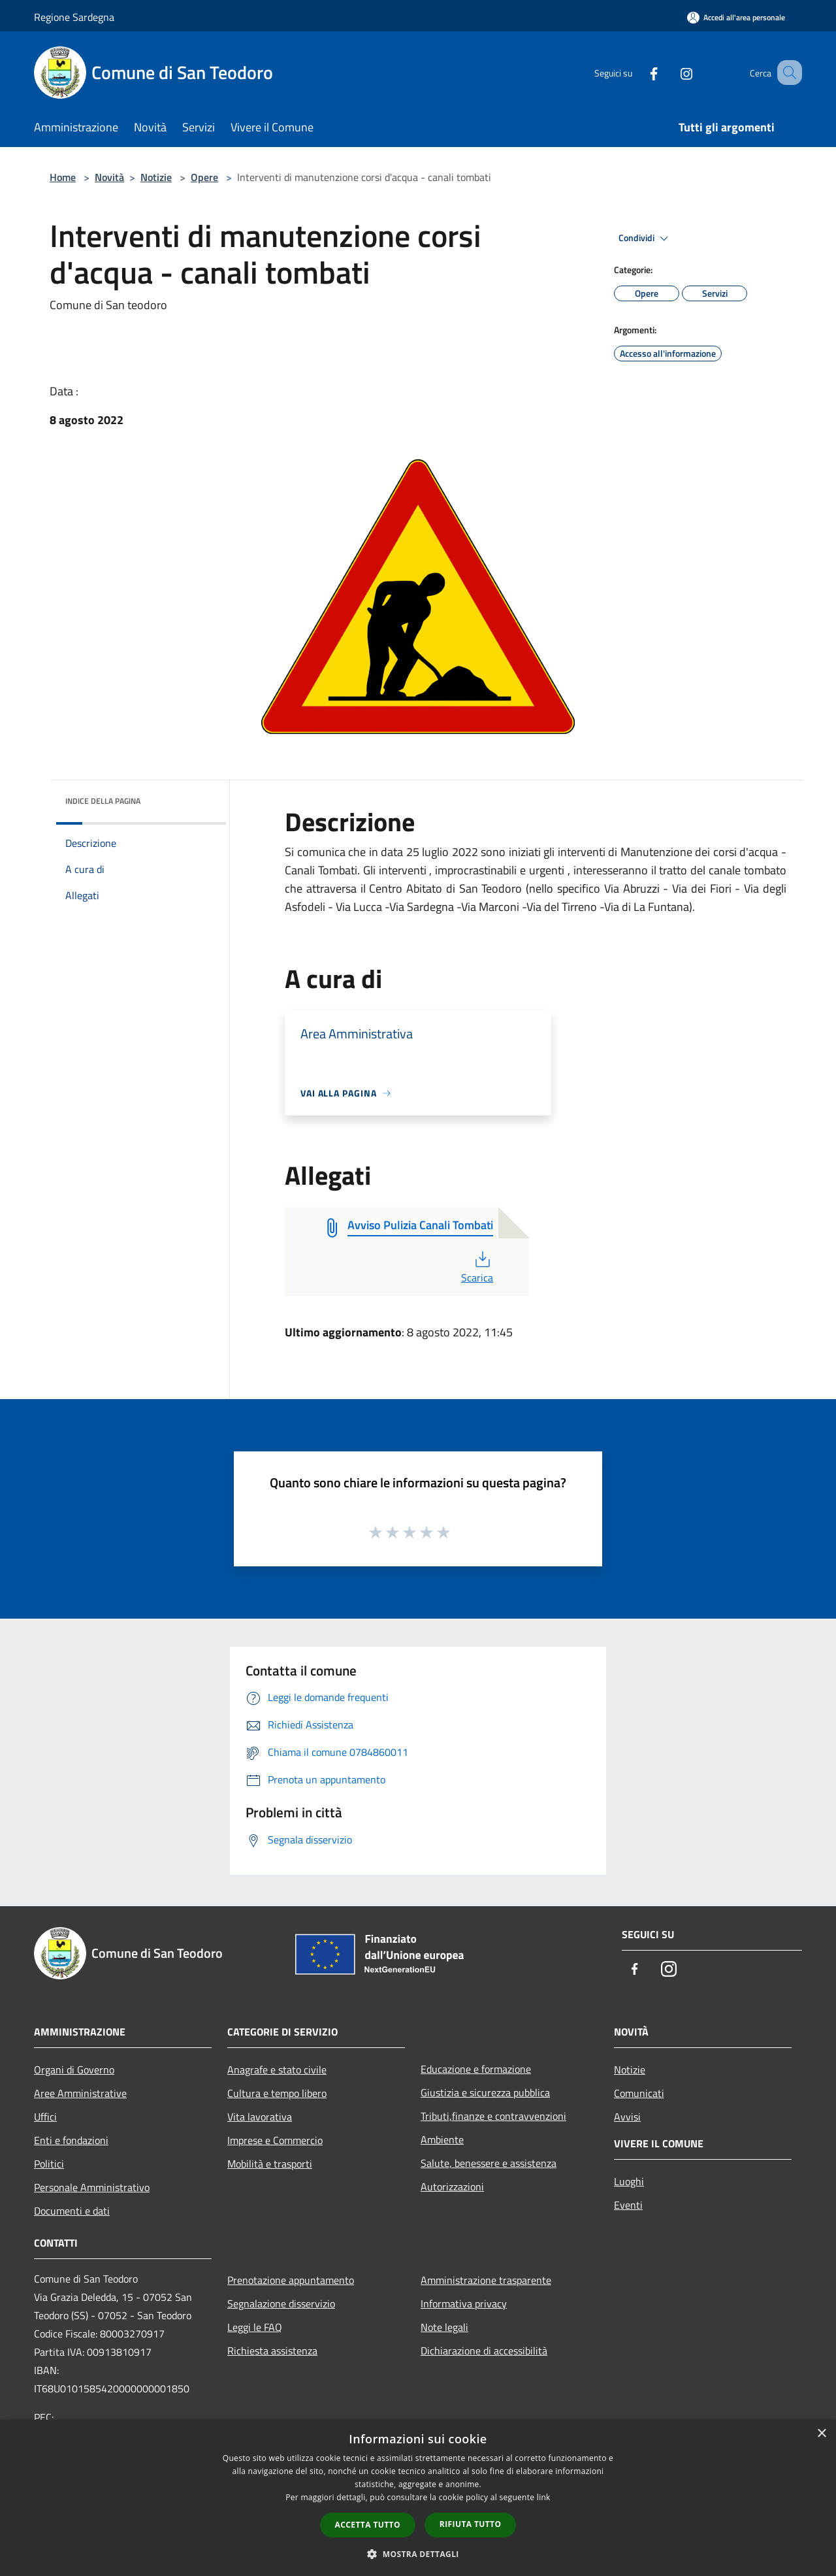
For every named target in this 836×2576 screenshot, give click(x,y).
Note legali (444, 2327)
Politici (49, 2163)
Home (63, 177)
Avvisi (627, 2116)
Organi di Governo (74, 2069)
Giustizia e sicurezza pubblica (485, 2092)
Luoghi (629, 2181)
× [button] (821, 2434)
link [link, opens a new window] (544, 2497)
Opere (204, 177)
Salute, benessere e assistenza (488, 2163)
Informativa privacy (464, 2303)
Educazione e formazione (476, 2069)
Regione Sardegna (74, 17)
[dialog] (418, 2498)
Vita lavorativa (259, 2116)
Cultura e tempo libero (277, 2093)
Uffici (45, 2116)
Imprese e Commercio (275, 2140)
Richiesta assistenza (272, 2350)
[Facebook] (637, 72)
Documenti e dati (72, 2211)
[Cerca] (786, 72)
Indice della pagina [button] (102, 801)
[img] (198, 798)
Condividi (645, 238)
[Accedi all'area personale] (736, 17)
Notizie (156, 177)
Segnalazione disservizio (281, 2303)
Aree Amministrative (80, 2093)
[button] (418, 2553)
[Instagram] (670, 72)
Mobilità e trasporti (269, 2163)
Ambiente (442, 2139)
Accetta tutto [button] (367, 2524)
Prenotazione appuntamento (290, 2280)
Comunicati (639, 2093)
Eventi (628, 2205)
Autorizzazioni (452, 2186)
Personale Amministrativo (92, 2187)
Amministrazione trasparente (486, 2280)
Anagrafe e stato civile (277, 2069)
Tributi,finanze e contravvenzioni (493, 2116)
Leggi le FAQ (254, 2327)
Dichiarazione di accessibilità (484, 2350)
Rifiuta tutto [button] (471, 2524)
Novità (109, 177)
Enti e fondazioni (71, 2140)
